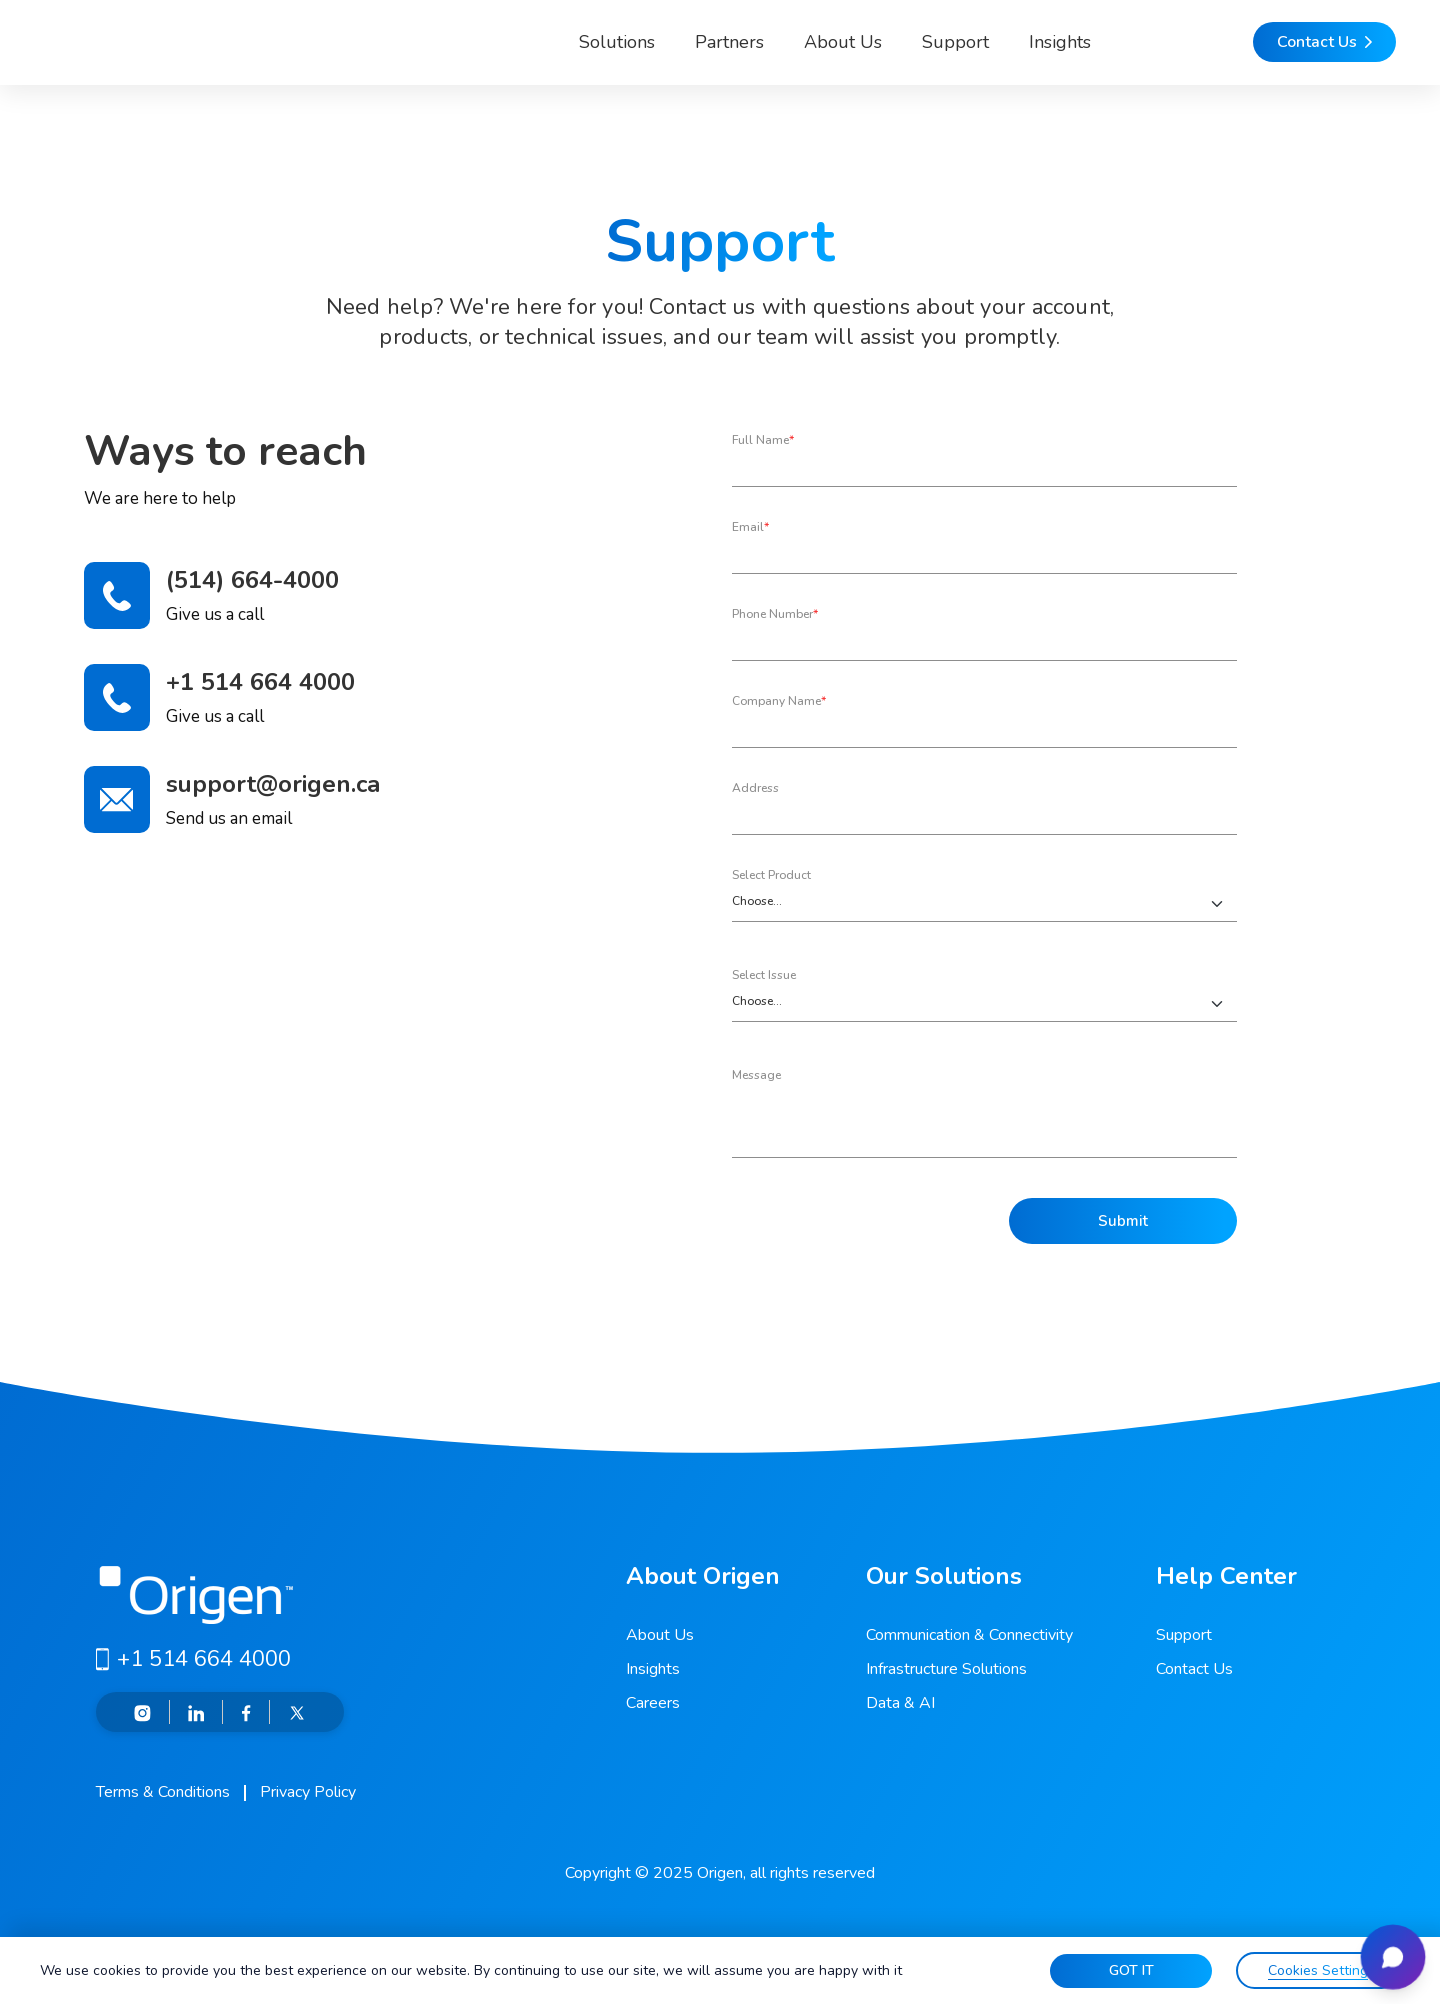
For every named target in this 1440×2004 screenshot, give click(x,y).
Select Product (771, 875)
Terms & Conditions (163, 1792)
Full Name (763, 440)
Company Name (779, 701)
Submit (1123, 1222)
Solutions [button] (515, 54)
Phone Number (775, 614)
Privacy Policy (308, 1792)
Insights (653, 1669)
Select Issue (764, 975)
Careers (653, 1703)
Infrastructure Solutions (946, 1669)
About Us (758, 54)
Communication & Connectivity (969, 1635)
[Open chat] (1384, 1948)
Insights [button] (975, 54)
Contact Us (1194, 1669)
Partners (644, 54)
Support (870, 54)
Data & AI (900, 1703)
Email (750, 527)
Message (756, 1075)
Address (755, 788)
